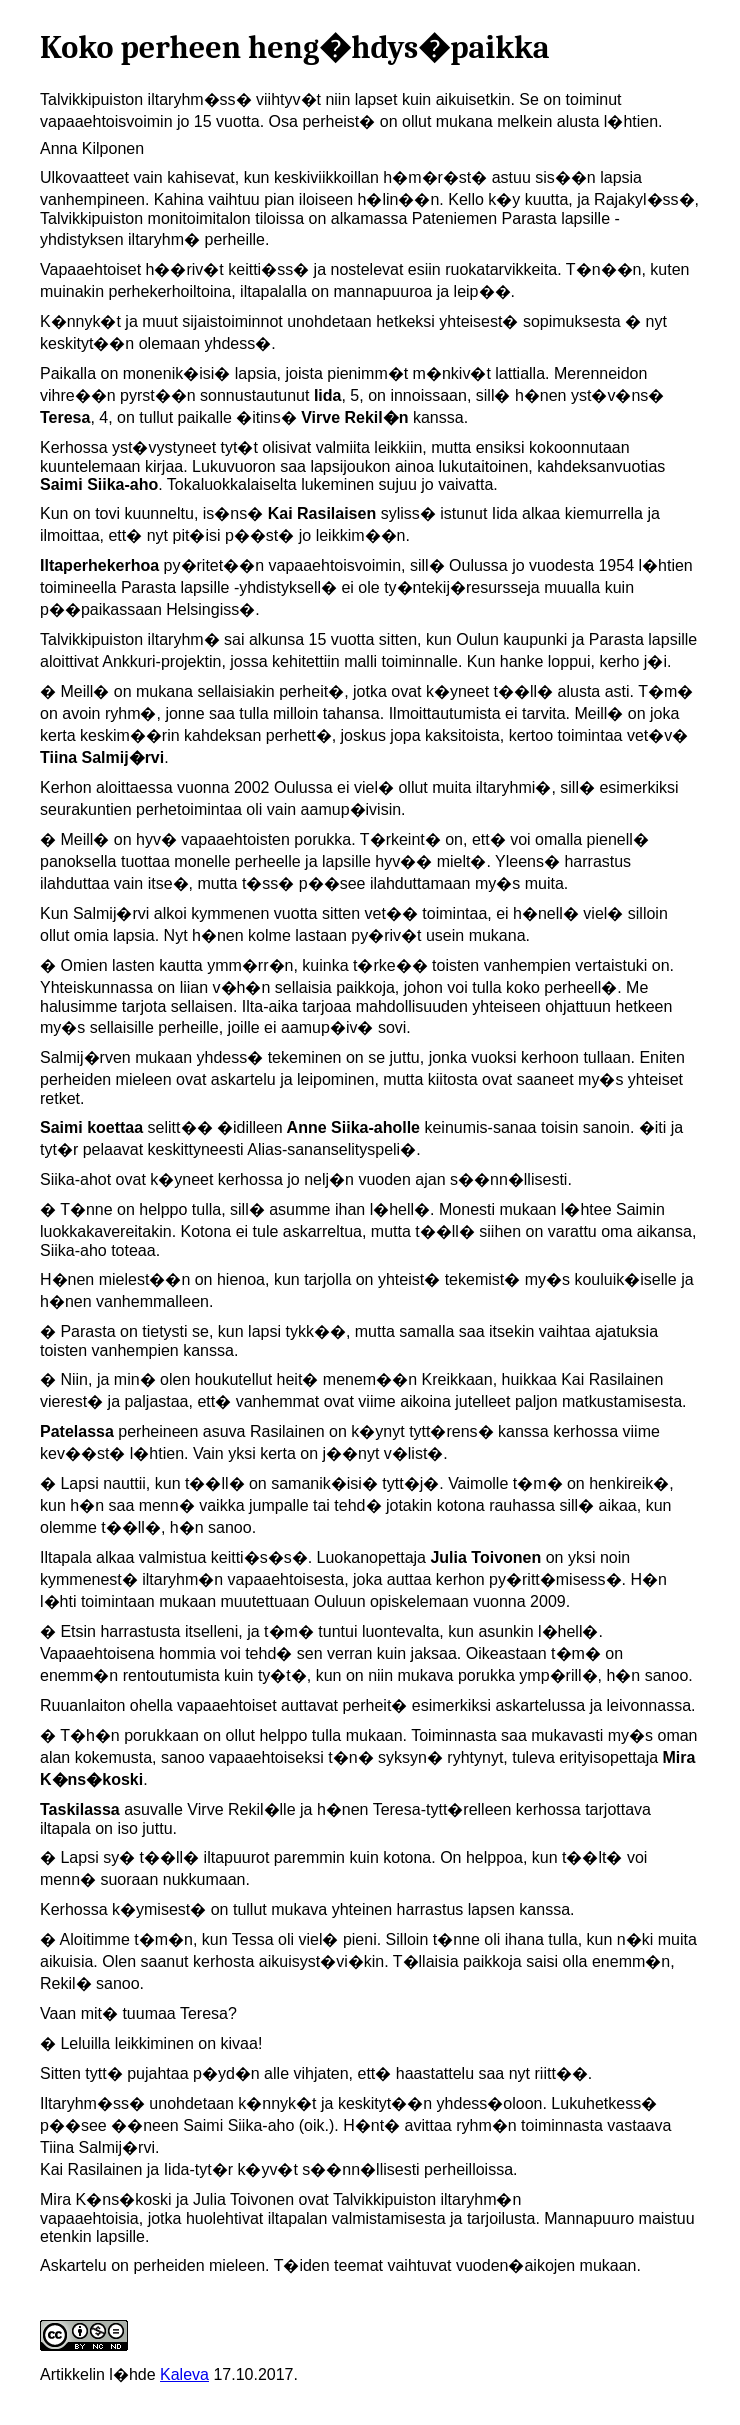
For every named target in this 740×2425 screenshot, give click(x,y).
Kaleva (184, 2374)
